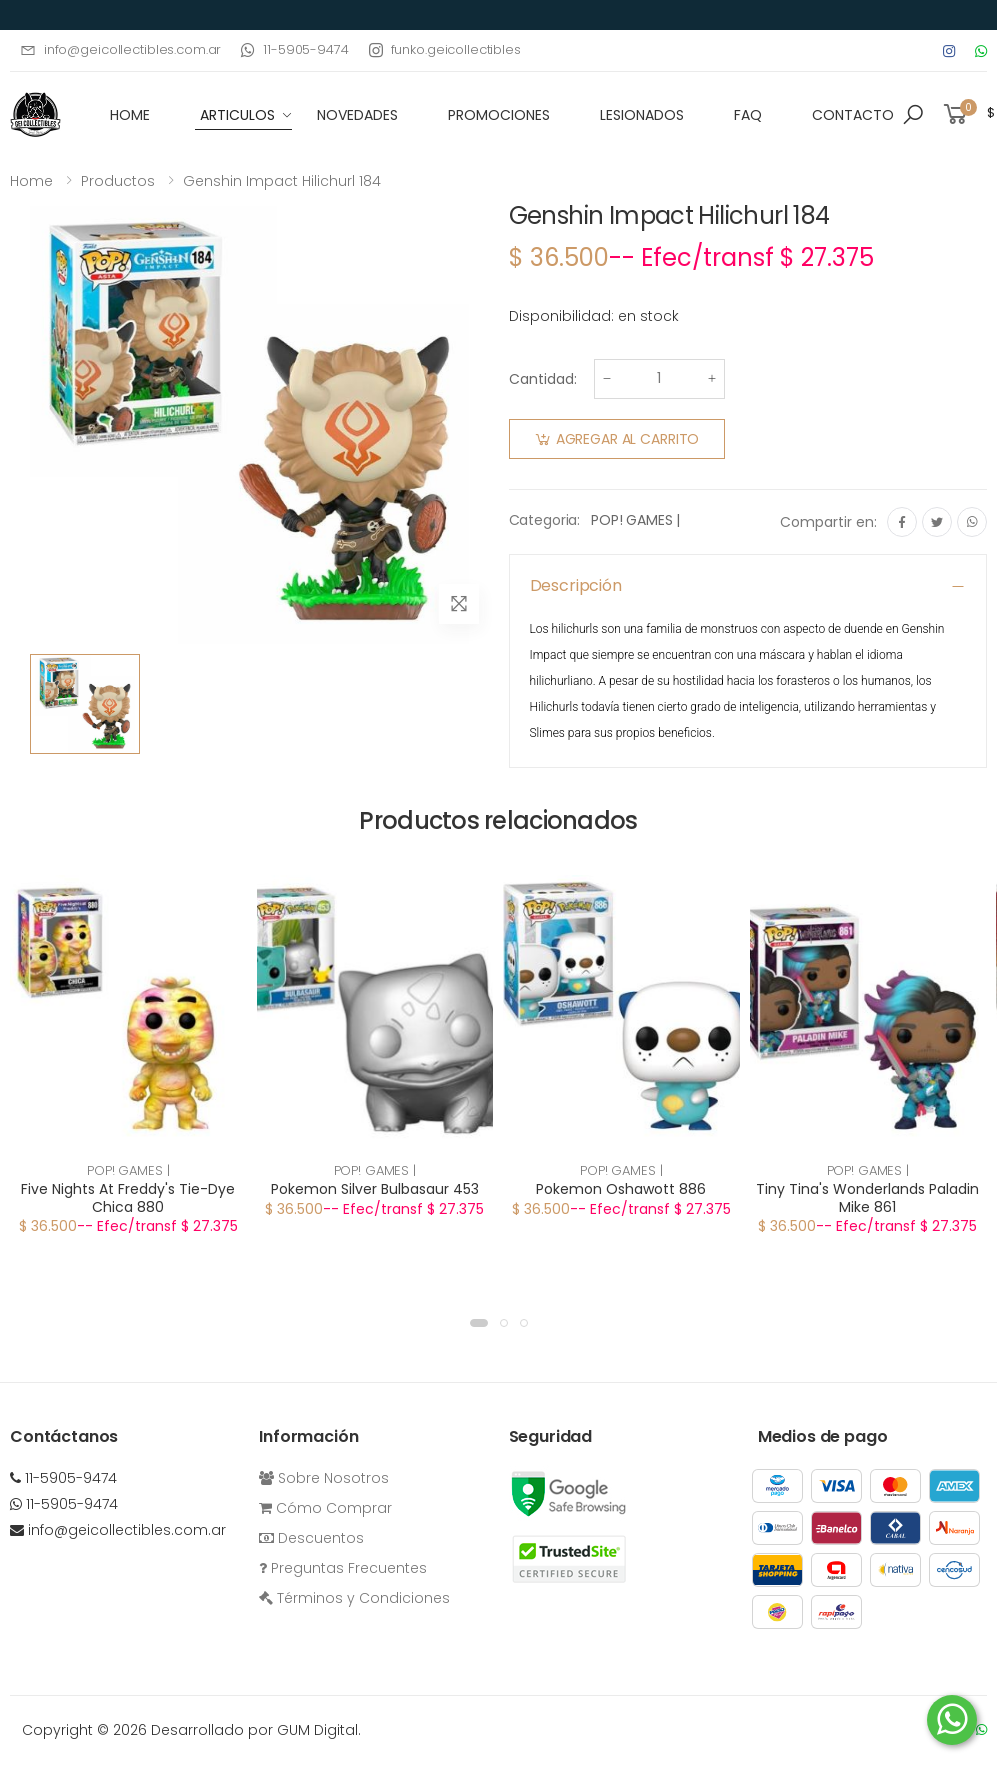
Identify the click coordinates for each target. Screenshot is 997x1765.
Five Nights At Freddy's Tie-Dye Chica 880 (128, 1198)
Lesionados (642, 115)
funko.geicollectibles (445, 49)
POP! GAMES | (635, 520)
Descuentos (311, 1538)
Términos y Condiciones (354, 1598)
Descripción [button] (576, 585)
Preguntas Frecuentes (343, 1568)
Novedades (357, 115)
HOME (130, 115)
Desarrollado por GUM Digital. (256, 1730)
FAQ (748, 115)
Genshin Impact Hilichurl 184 (282, 181)
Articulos (237, 115)
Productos (118, 181)
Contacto (853, 115)
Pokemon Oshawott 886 (621, 1189)
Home (31, 181)
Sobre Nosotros (324, 1478)
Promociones (499, 115)
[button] (913, 115)
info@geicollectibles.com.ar (120, 49)
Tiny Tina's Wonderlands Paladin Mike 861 (867, 1198)
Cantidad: (543, 379)
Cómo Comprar (325, 1508)
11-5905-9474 (294, 49)
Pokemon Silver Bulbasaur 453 (375, 1189)
